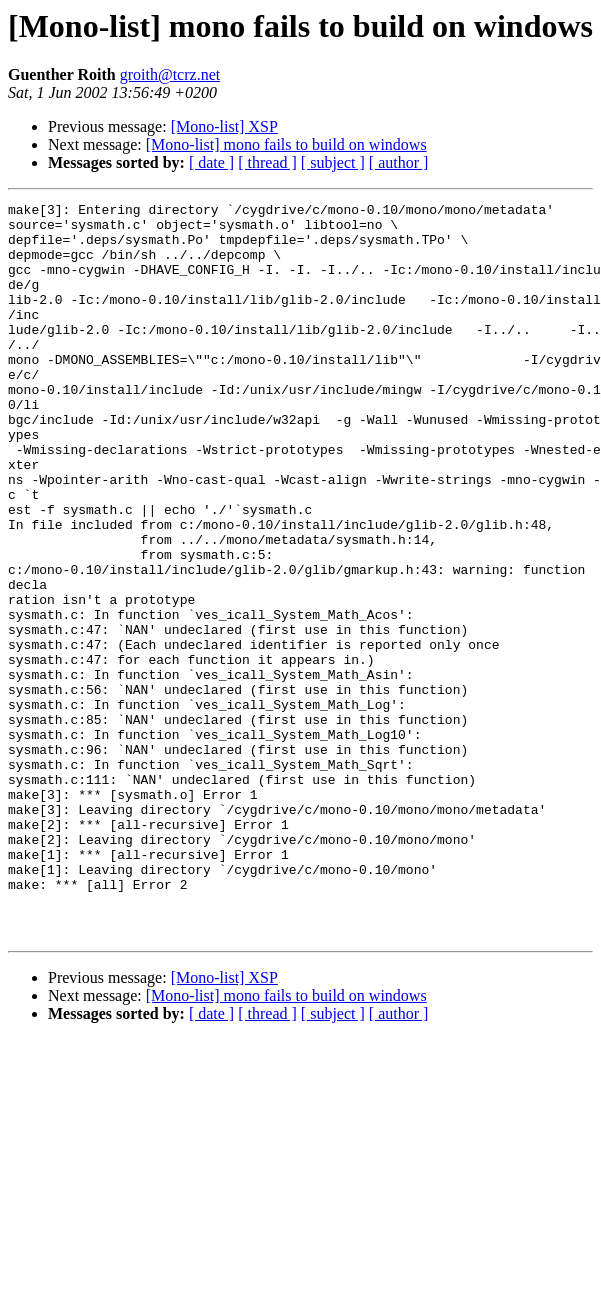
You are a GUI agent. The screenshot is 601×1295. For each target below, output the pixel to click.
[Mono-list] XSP (224, 126)
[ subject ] (333, 162)
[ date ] (211, 162)
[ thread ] (267, 162)
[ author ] (399, 162)
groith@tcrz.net (170, 74)
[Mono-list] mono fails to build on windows (286, 144)
